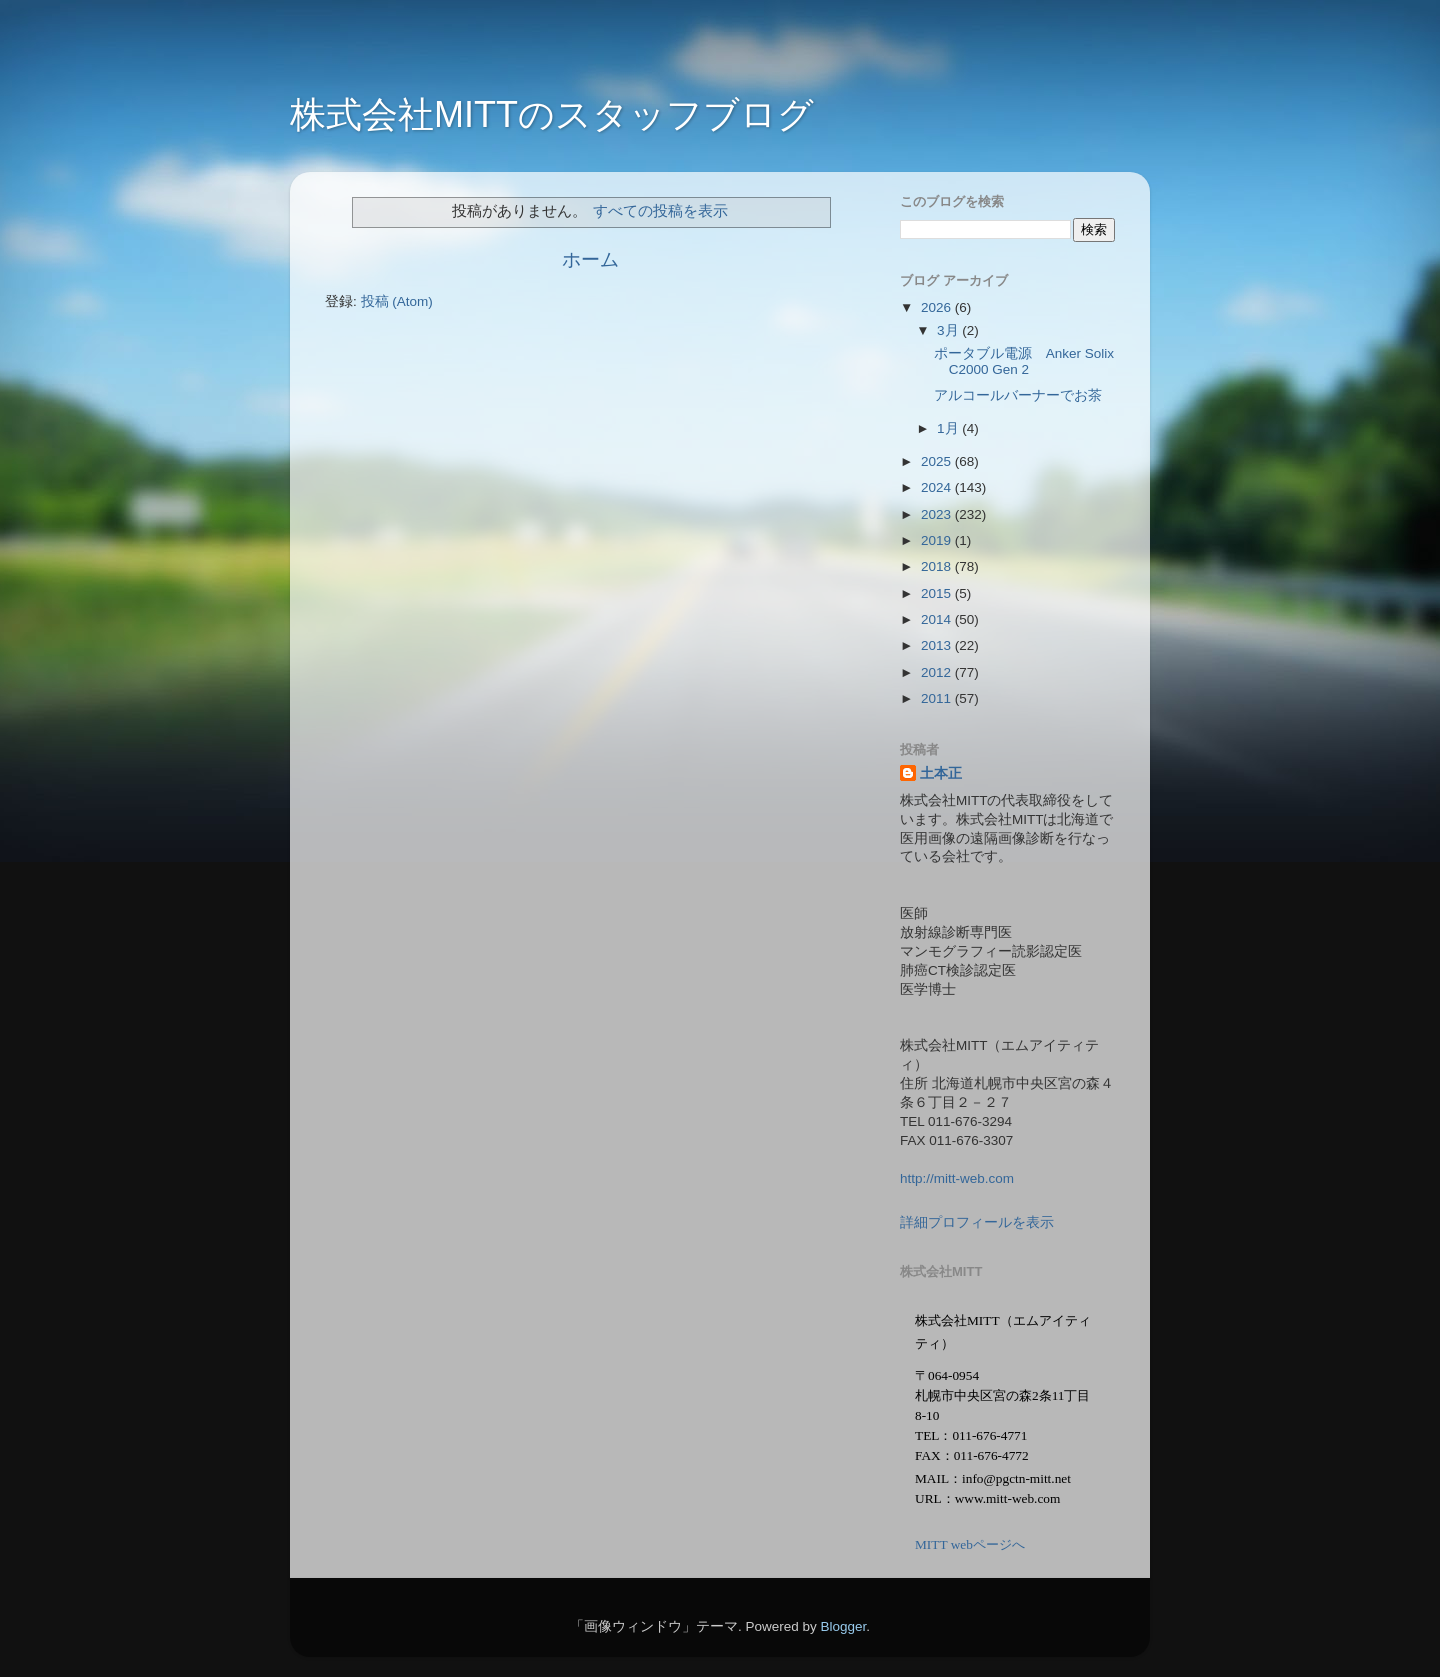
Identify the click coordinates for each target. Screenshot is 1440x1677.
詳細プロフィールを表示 (977, 1222)
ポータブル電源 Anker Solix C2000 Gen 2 (1024, 361)
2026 (938, 307)
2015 (938, 593)
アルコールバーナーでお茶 (1018, 395)
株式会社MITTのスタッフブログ (552, 114)
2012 (938, 672)
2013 (938, 645)
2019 (938, 540)
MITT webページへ (970, 1544)
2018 (938, 566)
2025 (938, 461)
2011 (938, 698)
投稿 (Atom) (397, 301)
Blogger (843, 1626)
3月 (949, 330)
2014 (938, 619)
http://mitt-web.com (957, 1178)
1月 (949, 428)
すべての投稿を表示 (660, 211)
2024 (938, 487)
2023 (938, 514)
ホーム (590, 259)
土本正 (941, 773)
